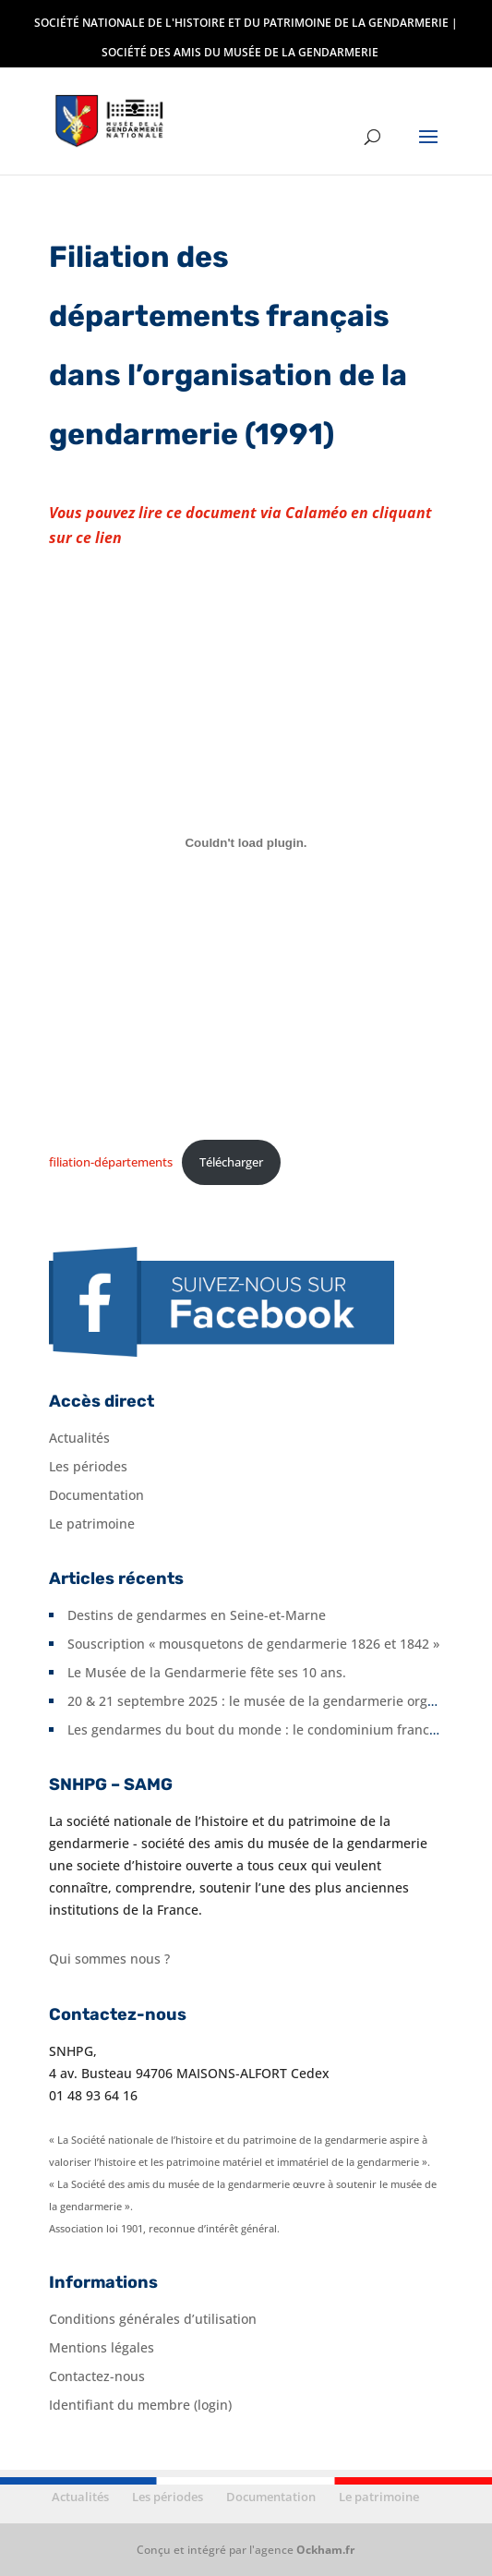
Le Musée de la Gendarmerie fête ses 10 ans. (206, 1672)
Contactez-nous (97, 2376)
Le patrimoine (92, 1523)
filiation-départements (111, 1162)
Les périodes (88, 1466)
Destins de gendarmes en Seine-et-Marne (196, 1615)
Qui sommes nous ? (109, 1958)
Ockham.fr (325, 2550)
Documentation (96, 1495)
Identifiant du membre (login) (140, 2404)
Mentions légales (101, 2347)
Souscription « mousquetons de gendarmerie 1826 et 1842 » (253, 1643)
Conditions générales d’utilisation (153, 2319)
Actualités (79, 1437)
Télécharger (231, 1162)
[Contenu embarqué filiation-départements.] (245, 842)
